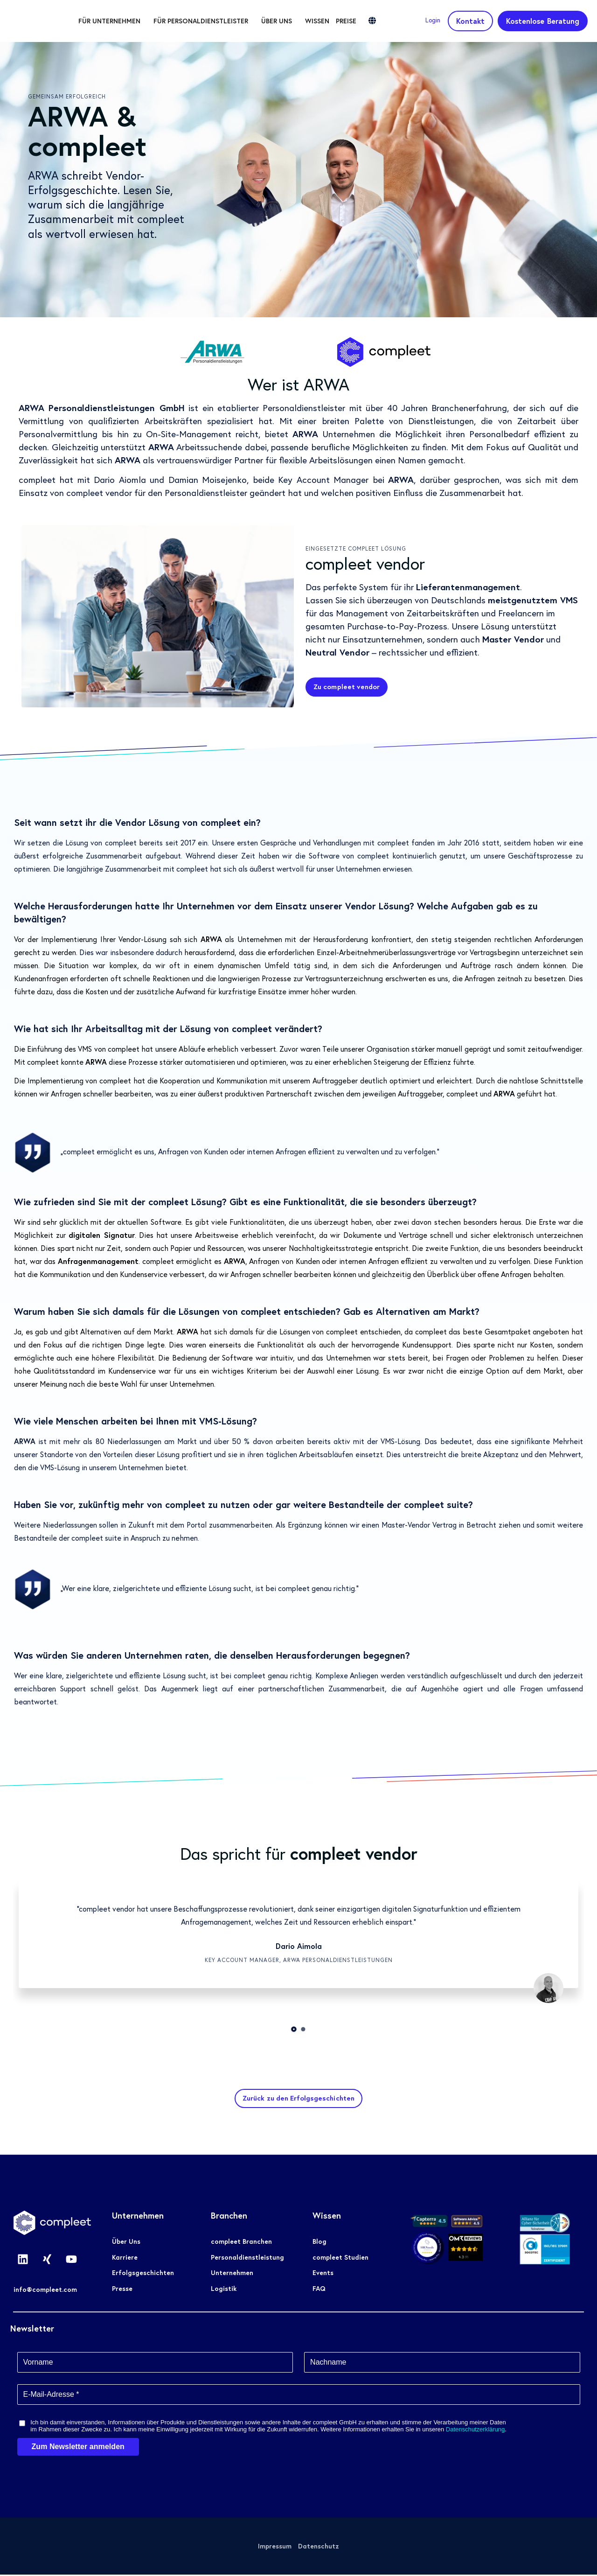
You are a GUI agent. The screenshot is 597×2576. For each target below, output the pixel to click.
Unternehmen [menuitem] (232, 2275)
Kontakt (470, 21)
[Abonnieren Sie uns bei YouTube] (71, 2260)
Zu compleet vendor (350, 687)
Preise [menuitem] (371, 21)
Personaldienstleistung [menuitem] (247, 2259)
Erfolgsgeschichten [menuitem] (143, 2275)
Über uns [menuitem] (301, 21)
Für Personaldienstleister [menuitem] (226, 21)
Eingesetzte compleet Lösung (355, 548)
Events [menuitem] (322, 2275)
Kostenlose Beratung (542, 21)
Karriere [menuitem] (125, 2259)
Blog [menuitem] (319, 2243)
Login (432, 20)
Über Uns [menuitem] (126, 2243)
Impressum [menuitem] (274, 2547)
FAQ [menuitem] (319, 2291)
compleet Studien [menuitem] (340, 2259)
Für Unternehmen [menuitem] (135, 21)
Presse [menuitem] (122, 2291)
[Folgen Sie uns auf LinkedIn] (23, 2260)
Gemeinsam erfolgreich (67, 96)
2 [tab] (303, 2029)
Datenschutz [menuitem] (319, 2547)
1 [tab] (294, 2029)
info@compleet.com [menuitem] (45, 2291)
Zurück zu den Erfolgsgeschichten (298, 2099)
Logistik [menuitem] (223, 2291)
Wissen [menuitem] (342, 21)
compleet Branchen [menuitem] (241, 2243)
